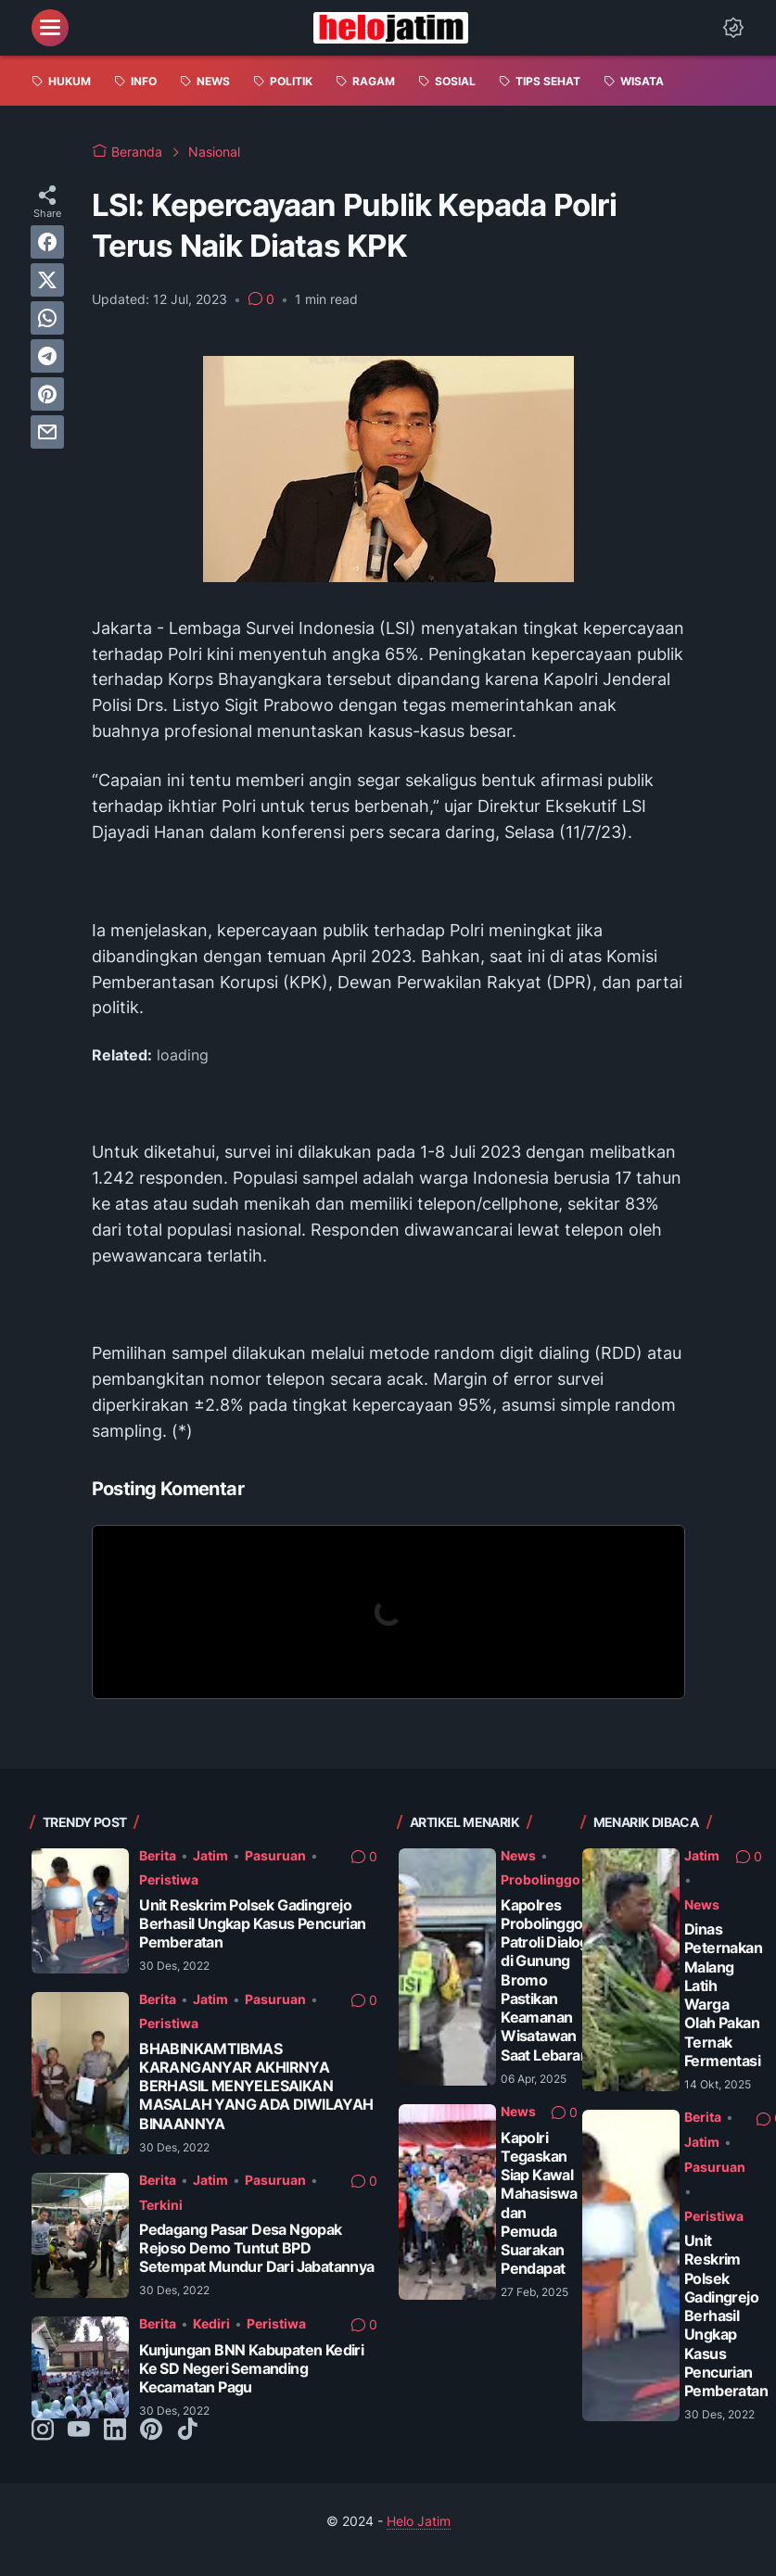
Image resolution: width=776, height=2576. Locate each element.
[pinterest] (47, 394)
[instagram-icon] (43, 2430)
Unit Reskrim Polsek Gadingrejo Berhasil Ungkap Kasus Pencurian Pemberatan (252, 1924)
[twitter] (47, 280)
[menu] (50, 27)
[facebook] (47, 242)
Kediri (211, 2323)
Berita (157, 1855)
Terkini (161, 2205)
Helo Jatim (419, 2521)
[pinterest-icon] (151, 2430)
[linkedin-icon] (115, 2430)
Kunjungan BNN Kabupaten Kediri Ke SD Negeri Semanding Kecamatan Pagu (251, 2368)
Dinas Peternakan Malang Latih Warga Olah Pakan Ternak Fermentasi (723, 1995)
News (518, 1855)
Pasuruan (275, 1855)
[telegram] (47, 356)
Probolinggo (540, 1879)
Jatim (210, 1855)
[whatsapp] (47, 318)
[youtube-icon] (79, 2430)
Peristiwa (168, 1879)
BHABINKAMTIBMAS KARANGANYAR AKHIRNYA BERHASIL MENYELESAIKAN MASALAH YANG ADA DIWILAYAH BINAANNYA (256, 2086)
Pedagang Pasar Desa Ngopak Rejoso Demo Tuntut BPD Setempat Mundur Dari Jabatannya (256, 2248)
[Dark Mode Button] (733, 28)
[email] (47, 432)
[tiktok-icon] (187, 2430)
